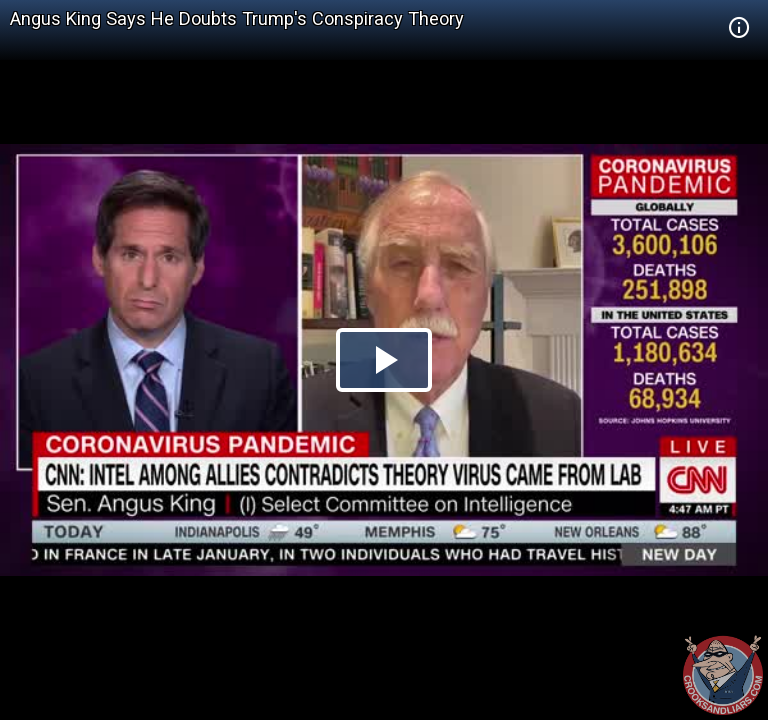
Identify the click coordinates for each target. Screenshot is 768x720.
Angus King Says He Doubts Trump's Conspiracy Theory (237, 18)
